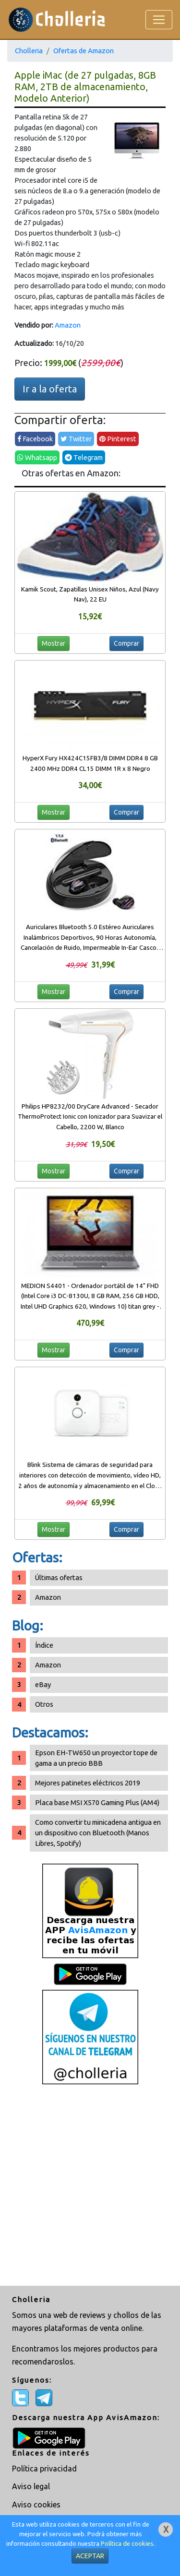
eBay (43, 1684)
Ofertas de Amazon (83, 51)
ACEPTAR (90, 2556)
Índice (44, 1645)
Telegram (84, 457)
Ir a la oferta (50, 388)
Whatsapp (37, 457)
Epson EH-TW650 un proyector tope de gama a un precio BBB (96, 1758)
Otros (44, 1704)
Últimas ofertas (59, 1577)
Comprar (126, 643)
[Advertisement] (90, 2186)
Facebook (35, 439)
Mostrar (53, 643)
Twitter (76, 439)
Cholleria (29, 51)
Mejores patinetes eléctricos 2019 (87, 1783)
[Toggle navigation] (158, 19)
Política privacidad (44, 2468)
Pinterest (117, 439)
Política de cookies (127, 2543)
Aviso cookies (36, 2504)
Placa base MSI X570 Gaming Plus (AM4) (97, 1802)
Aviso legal (31, 2486)
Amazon (68, 325)
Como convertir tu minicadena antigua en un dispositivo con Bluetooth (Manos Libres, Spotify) (98, 1832)
